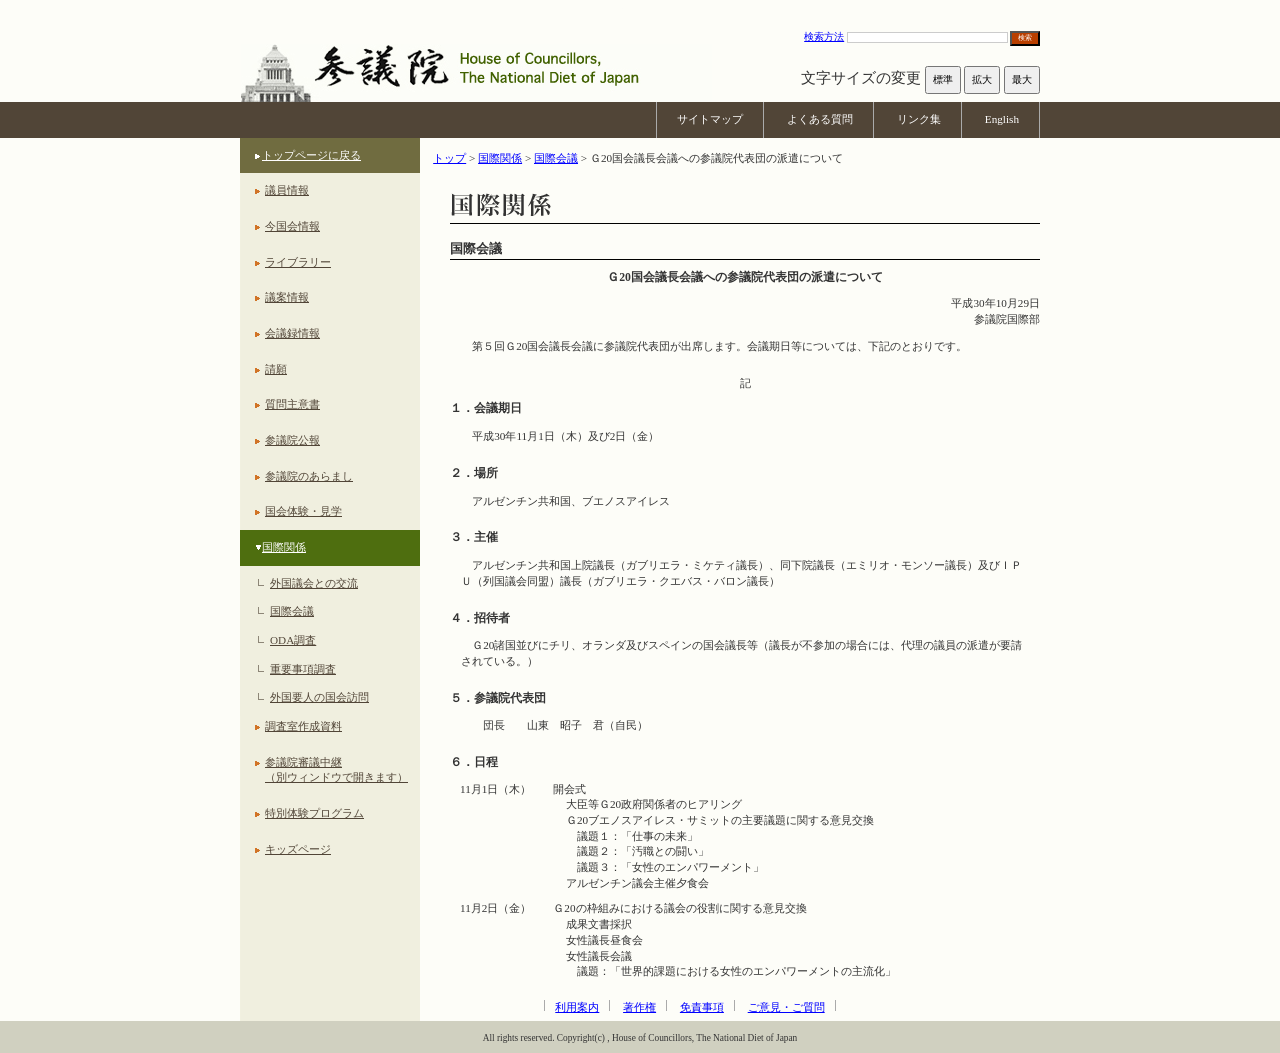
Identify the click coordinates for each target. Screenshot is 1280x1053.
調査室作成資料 (303, 726)
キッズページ (298, 849)
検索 (1025, 37)
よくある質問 (820, 119)
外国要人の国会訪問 (319, 697)
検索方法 (824, 36)
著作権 (639, 1007)
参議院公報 (292, 440)
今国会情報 (292, 226)
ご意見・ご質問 (786, 1007)
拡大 (982, 79)
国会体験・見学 (303, 511)
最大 (1022, 79)
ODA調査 (293, 640)
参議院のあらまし (309, 476)
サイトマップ (710, 119)
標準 (943, 79)
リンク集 (919, 119)
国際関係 (284, 547)
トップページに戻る (311, 155)
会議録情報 (292, 333)
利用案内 (577, 1007)
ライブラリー (298, 262)
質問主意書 (292, 404)
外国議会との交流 (314, 583)
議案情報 (287, 297)
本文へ (640, 9)
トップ (449, 158)
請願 (276, 369)
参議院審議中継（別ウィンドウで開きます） (336, 770)
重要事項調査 (303, 669)
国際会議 (292, 611)
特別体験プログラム (314, 813)
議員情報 (287, 190)
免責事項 (702, 1007)
